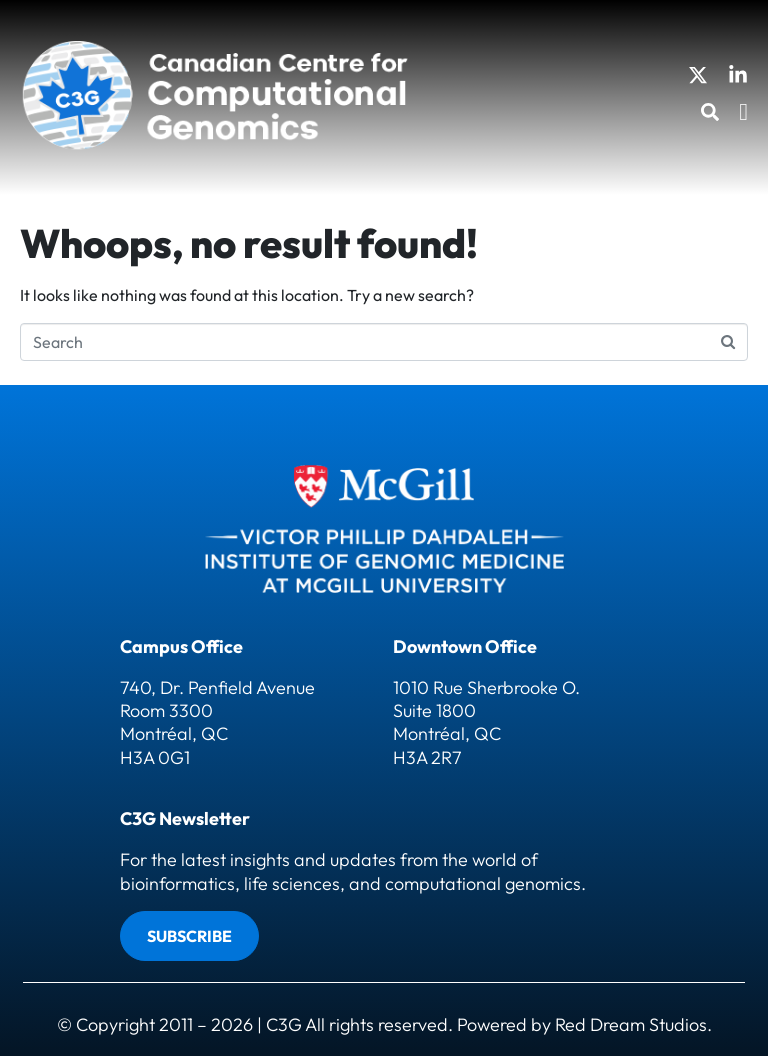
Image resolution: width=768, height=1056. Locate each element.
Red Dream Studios (631, 1024)
